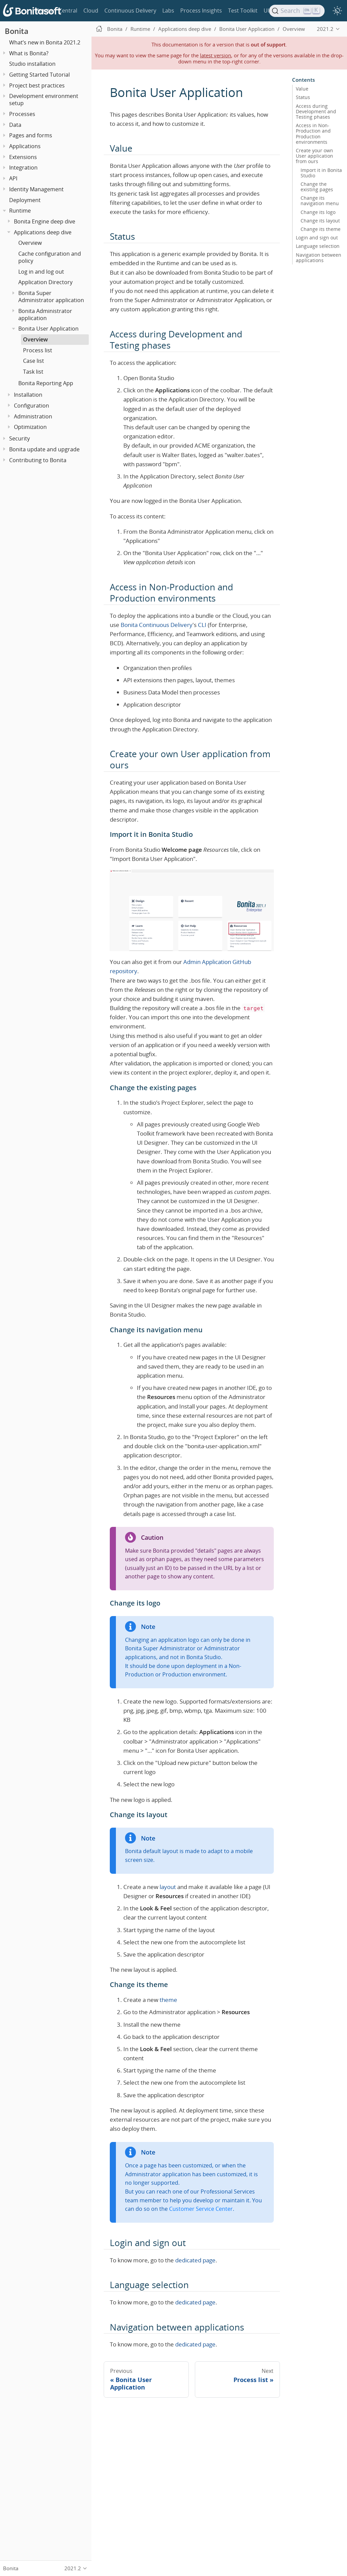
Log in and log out (41, 271)
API (13, 178)
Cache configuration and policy (49, 257)
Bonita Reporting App (45, 383)
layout (168, 1887)
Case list (33, 361)
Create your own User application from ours (314, 156)
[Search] (297, 11)
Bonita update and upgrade (44, 449)
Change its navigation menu (320, 201)
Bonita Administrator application (45, 314)
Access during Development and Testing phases (316, 111)
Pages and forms (30, 135)
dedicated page (195, 2260)
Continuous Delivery (130, 10)
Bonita (44, 10)
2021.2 (325, 28)
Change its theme (321, 229)
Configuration (31, 405)
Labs (168, 10)
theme (168, 2000)
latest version (215, 55)
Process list (37, 350)
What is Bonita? (28, 53)
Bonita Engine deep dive (44, 221)
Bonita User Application (48, 328)
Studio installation (32, 63)
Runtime (20, 210)
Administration (33, 416)
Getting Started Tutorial (39, 74)
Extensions (23, 157)
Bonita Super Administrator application (51, 296)
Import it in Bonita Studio (321, 173)
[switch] (337, 11)
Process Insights (201, 10)
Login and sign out (317, 238)
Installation (28, 394)
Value (302, 89)
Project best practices (37, 85)
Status (303, 97)
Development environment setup (43, 99)
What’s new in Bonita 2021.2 (44, 42)
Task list (33, 371)
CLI (202, 625)
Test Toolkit (243, 10)
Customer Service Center (201, 2209)
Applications (25, 146)
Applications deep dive (43, 232)
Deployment (25, 200)
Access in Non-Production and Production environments (313, 133)
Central (68, 10)
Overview (30, 243)
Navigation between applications (318, 257)
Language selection (318, 246)
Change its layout (320, 221)
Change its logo (318, 212)
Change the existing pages (317, 187)
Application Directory (45, 282)
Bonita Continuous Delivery (156, 625)
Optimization (30, 427)
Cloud (90, 10)
